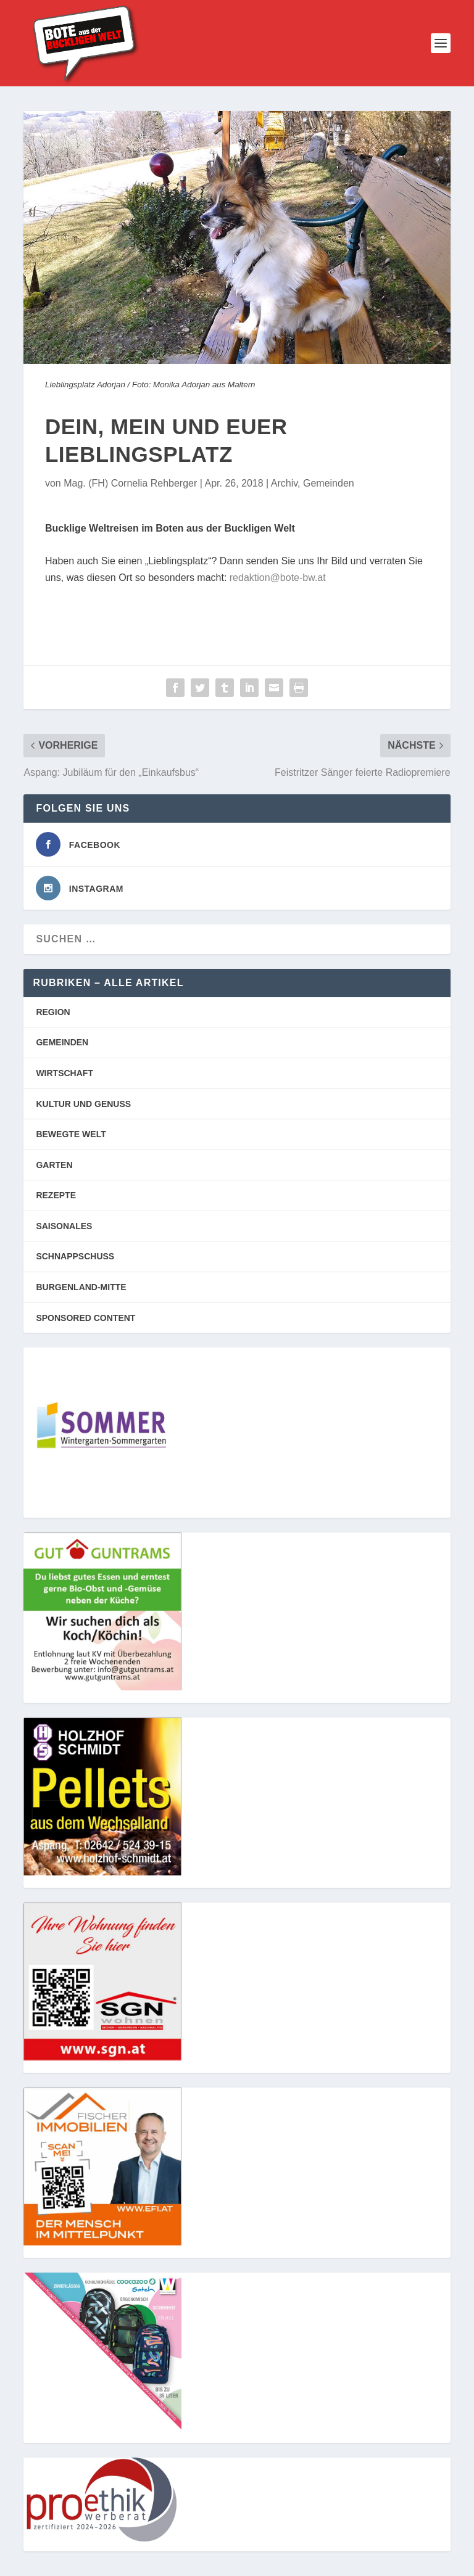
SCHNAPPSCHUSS (75, 1256)
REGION (53, 1012)
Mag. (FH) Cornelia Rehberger (130, 483)
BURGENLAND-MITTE (81, 1287)
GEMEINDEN (62, 1042)
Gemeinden (328, 483)
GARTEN (54, 1165)
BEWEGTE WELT (71, 1134)
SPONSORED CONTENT (85, 1318)
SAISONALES (64, 1226)
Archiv (284, 483)
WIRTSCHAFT (64, 1073)
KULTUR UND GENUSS (83, 1104)
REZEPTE (56, 1195)
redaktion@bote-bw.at (278, 577)
